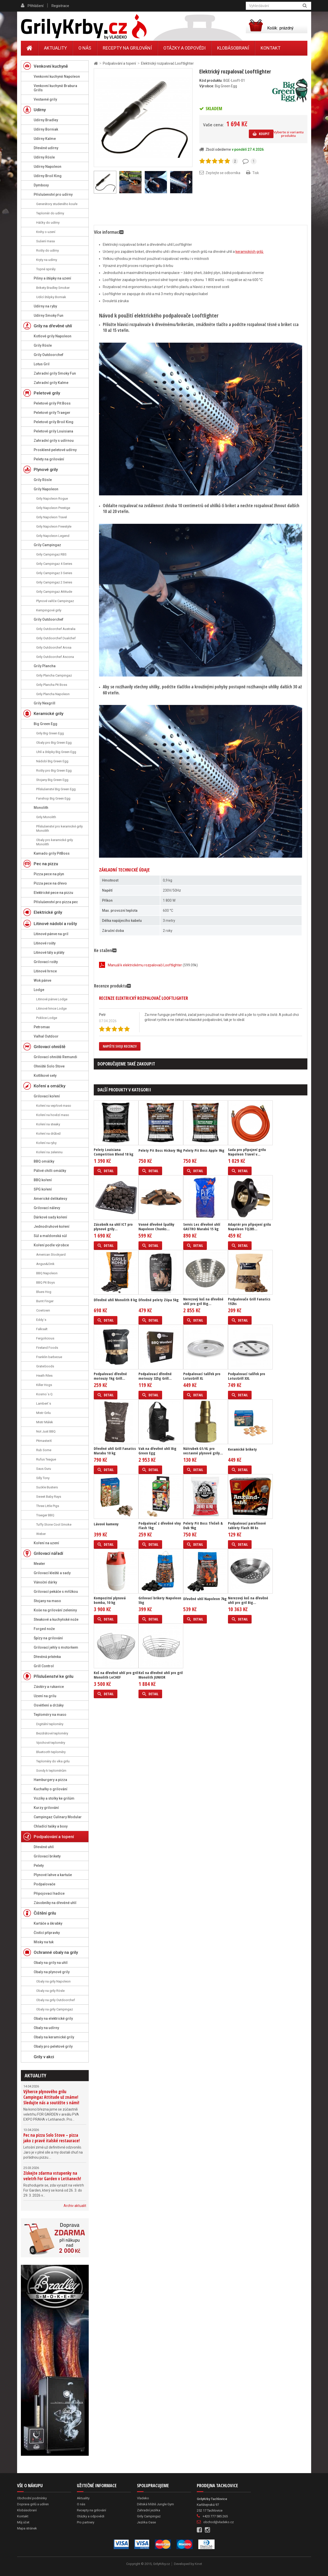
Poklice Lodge (46, 1018)
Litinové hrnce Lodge (51, 1008)
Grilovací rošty (46, 962)
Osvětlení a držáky (49, 1705)
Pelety (39, 1866)
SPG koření (43, 1189)
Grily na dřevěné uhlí (53, 325)
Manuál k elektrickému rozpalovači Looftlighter (145, 965)
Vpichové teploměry (50, 1743)
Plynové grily (46, 469)
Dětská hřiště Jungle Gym (155, 2504)
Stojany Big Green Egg (52, 780)
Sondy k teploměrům (51, 1770)
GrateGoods (45, 1366)
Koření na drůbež (48, 1133)
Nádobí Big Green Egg (52, 761)
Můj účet (23, 2522)
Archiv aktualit (75, 2206)
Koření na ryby (46, 1143)
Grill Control (44, 1666)
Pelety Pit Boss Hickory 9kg (160, 1150)
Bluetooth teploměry (51, 1752)
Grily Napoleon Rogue (52, 498)
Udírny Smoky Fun (48, 315)
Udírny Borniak (46, 129)
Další (190, 182)
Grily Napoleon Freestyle (53, 526)
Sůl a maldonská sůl (50, 1236)
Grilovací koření (47, 1096)
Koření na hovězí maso (52, 1115)
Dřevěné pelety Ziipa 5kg (158, 1299)
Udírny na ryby (45, 306)
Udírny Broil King (48, 176)
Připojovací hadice (49, 1893)
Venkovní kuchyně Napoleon (57, 76)
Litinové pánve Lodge (51, 999)
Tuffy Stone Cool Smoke (53, 1524)
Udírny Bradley (46, 120)
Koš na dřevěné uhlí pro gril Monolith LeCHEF (116, 1674)
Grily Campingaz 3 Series (54, 573)
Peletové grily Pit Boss (52, 403)
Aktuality (35, 2075)
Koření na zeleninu (49, 1152)
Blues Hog (43, 1292)
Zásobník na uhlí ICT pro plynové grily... (113, 1226)
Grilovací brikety (47, 1856)
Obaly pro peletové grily (53, 2046)
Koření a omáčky (49, 1085)
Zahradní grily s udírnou (54, 441)
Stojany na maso (47, 1601)
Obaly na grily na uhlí (51, 1963)
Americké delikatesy (50, 1199)
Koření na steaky (48, 1124)
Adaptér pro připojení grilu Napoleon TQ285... (249, 1226)
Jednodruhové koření (51, 1226)
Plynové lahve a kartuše (53, 1875)
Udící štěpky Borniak (51, 297)
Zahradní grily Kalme (51, 383)
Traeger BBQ (45, 1515)
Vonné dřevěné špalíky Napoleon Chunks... (156, 1226)
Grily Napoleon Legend (52, 536)
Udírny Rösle (44, 157)
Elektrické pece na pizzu (53, 893)
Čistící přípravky (47, 1933)
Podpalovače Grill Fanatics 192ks (249, 1301)
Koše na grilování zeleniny (55, 1610)
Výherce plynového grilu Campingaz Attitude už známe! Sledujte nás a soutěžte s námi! (51, 2097)
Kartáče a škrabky (48, 1923)
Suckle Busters (47, 1487)
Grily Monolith (46, 817)
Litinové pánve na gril (51, 934)
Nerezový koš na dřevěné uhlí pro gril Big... (203, 1301)
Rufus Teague (46, 1459)
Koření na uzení (46, 1543)
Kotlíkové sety (45, 1076)
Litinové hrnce (45, 971)
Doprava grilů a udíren (33, 2504)
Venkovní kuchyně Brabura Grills (55, 88)
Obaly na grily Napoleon (53, 1981)
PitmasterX (44, 1441)
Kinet (198, 2564)
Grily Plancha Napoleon (53, 694)
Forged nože (44, 1629)
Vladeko (143, 2498)
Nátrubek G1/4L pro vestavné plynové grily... (203, 1450)
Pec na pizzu (46, 863)
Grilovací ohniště (49, 1046)
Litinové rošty (45, 943)
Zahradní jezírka (148, 2510)
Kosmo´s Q (44, 1394)
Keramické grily (48, 713)
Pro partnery (85, 2522)
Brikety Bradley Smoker (53, 288)
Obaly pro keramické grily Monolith (54, 842)
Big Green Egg (45, 724)
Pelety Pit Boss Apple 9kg (203, 1150)
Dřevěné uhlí (44, 1847)
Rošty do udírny (47, 250)
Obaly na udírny (46, 2028)
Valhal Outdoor (46, 1036)
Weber (41, 1534)
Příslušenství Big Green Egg (56, 789)
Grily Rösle (43, 345)
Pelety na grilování (49, 459)
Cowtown (43, 1310)
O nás (84, 48)
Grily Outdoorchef (48, 355)
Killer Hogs (44, 1385)
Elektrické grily (48, 912)
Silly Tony (43, 1478)
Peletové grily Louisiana (53, 431)
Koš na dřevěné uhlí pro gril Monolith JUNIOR (160, 1674)
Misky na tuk (44, 1942)
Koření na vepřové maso (53, 1105)
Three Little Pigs (47, 1506)
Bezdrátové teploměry (52, 1733)
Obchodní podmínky (32, 2498)
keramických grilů (250, 252)
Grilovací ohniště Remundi (55, 1057)
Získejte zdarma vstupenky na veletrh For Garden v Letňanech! (52, 2176)
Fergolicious (45, 1338)
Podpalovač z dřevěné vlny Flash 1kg (159, 1525)
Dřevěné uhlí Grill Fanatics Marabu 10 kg (115, 1450)
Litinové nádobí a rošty (55, 923)
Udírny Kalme (45, 139)
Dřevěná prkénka (47, 1657)
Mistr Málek (44, 1422)
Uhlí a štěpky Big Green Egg (56, 752)
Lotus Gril (42, 364)
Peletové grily (47, 392)
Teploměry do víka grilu (53, 1761)
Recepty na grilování (127, 48)
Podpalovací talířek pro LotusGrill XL (201, 1375)
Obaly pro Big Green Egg (54, 742)
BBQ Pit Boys (45, 1282)
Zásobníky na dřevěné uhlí (55, 1903)
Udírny (40, 109)
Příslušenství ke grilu (53, 1676)
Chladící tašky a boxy (51, 1826)
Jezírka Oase (146, 2522)
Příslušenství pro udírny (53, 194)
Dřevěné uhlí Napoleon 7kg (205, 1598)
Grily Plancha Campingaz (54, 675)
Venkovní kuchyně (51, 66)
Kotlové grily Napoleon (52, 336)
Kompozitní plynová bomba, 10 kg (110, 1600)
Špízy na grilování (48, 1638)
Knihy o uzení (45, 232)
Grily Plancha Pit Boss (51, 685)
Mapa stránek (27, 2528)
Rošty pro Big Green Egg (54, 770)
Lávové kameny (106, 1524)
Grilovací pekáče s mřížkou (56, 1592)
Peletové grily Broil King (53, 422)
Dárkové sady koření (50, 1217)
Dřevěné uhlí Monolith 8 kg (115, 1299)
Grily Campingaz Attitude (54, 591)
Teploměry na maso (50, 1715)
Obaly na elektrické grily (53, 2018)
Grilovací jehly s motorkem (56, 1647)
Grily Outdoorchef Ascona (55, 657)
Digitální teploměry (49, 1724)
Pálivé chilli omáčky (50, 1171)
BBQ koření (43, 1180)
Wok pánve (42, 980)
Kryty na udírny (46, 260)
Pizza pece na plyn (49, 874)
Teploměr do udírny (50, 213)
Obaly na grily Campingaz (54, 2009)
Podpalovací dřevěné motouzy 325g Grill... (155, 1375)
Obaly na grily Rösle (50, 1991)
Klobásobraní (233, 48)
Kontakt (270, 48)
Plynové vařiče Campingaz (55, 601)
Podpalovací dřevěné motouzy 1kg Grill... (110, 1375)
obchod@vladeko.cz (218, 2522)
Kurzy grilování (46, 1808)
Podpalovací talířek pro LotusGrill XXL (246, 1375)
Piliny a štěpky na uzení (52, 278)
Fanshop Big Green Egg (53, 798)
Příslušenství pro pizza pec (56, 902)
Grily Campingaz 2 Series (54, 582)
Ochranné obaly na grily (56, 1952)
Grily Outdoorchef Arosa (53, 647)
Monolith (41, 808)
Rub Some (43, 1450)
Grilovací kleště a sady (52, 1573)
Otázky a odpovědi (184, 48)
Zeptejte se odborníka (223, 173)
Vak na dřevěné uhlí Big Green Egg (157, 1450)
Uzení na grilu (45, 1696)
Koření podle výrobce (51, 1245)
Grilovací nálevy (47, 1208)
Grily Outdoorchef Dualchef (56, 638)
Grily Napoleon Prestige (53, 508)
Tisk (255, 173)
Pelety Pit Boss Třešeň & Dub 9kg (203, 1525)
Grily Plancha (45, 666)
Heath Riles (44, 1375)
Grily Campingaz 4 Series (54, 564)
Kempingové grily (48, 610)
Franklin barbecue (49, 1357)
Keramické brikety (242, 1449)
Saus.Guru (43, 1469)
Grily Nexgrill (44, 703)
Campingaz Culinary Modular (58, 1817)
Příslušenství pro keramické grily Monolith (59, 828)
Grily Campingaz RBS (51, 554)
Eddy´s (41, 1320)
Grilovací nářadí (48, 1553)
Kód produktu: (211, 80)
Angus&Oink (45, 1264)
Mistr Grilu (43, 1413)
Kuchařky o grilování (50, 1789)
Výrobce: (206, 86)
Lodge (39, 990)
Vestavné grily (45, 99)
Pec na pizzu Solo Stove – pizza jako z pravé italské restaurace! (51, 2138)
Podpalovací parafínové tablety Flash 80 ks (247, 1525)
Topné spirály (46, 269)
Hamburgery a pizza (50, 1780)
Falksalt (42, 1329)
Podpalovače (44, 1884)
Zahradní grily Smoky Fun (55, 373)
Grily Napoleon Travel (51, 517)
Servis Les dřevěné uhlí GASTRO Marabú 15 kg (201, 1226)
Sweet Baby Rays (48, 1496)
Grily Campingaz (47, 545)
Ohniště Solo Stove (49, 1066)
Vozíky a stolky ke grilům (54, 1798)
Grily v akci (44, 2056)
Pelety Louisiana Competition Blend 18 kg (113, 1151)
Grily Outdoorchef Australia (55, 629)
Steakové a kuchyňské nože (56, 1619)
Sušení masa (45, 241)
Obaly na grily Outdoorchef (55, 2000)
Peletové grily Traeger (52, 413)
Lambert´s (43, 1403)
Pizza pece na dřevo (50, 883)
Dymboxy (41, 185)
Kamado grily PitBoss (52, 853)
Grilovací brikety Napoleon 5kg (159, 1600)
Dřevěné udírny (46, 148)
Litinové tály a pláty (49, 952)
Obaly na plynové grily (52, 1972)
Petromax (42, 1027)
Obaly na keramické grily (54, 2037)
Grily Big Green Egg (50, 733)
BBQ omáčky (44, 1161)
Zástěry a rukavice (49, 1687)
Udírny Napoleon (47, 167)
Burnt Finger (45, 1301)
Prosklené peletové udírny (55, 450)
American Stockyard (51, 1254)
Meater (39, 1564)
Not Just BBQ (46, 1431)
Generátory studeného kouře (56, 204)
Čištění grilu (45, 1913)
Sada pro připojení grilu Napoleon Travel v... (247, 1151)
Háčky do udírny (48, 222)
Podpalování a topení (54, 1836)
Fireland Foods (47, 1348)
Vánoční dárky (45, 1582)
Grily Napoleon (46, 489)
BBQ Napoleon (47, 1273)
